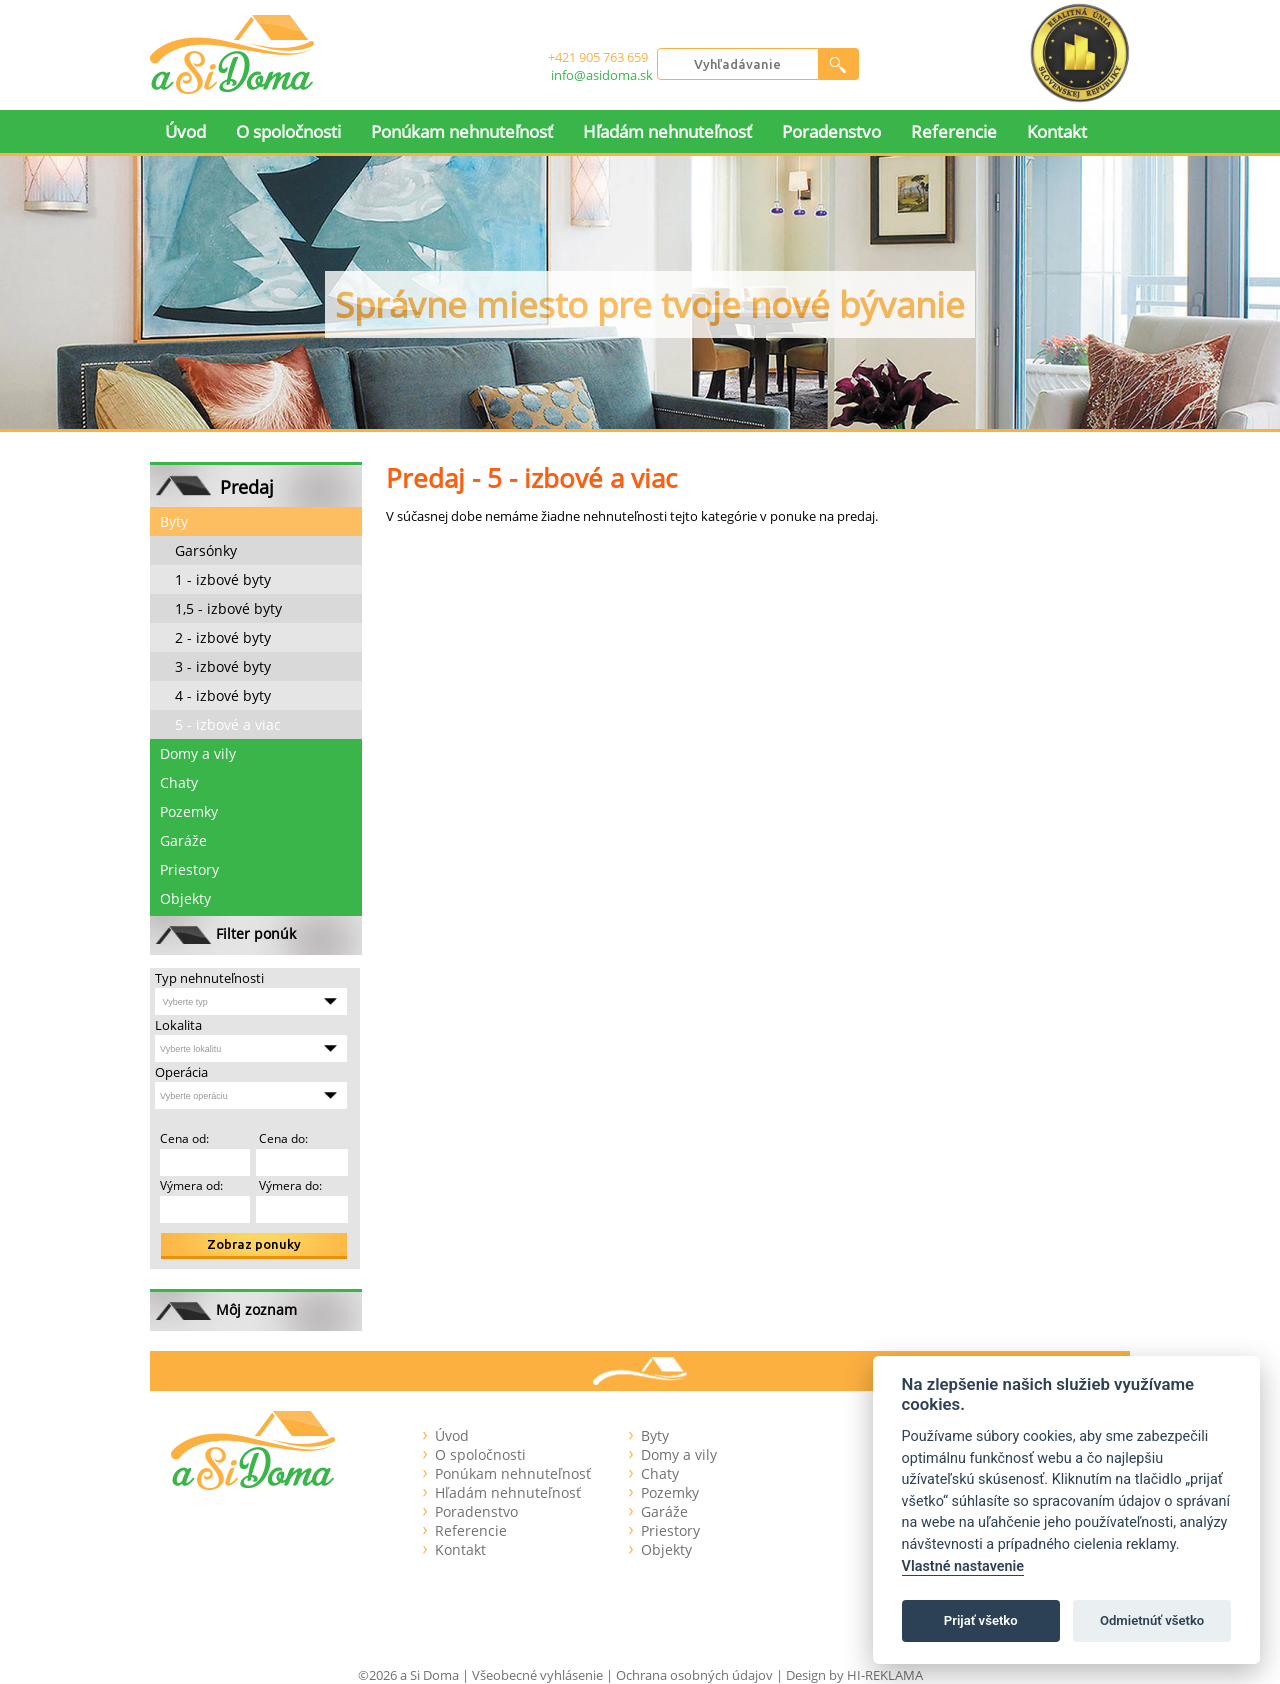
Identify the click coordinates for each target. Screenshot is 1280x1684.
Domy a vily (198, 753)
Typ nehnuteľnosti (209, 978)
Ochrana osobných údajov (694, 1675)
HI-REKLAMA (885, 1675)
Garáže (183, 840)
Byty (174, 521)
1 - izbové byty (223, 579)
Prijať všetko (981, 1620)
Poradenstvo (831, 131)
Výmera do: (289, 1185)
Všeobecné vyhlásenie (537, 1675)
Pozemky (189, 811)
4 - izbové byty (223, 695)
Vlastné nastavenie (963, 1566)
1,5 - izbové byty (228, 608)
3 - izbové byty (223, 666)
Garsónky (206, 550)
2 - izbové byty (223, 637)
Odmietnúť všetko (1152, 1620)
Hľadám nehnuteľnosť (667, 131)
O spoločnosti (288, 131)
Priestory (189, 869)
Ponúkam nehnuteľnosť (462, 131)
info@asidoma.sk (602, 75)
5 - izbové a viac (228, 724)
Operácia (181, 1072)
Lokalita (178, 1025)
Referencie (954, 131)
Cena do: (282, 1138)
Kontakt (1057, 131)
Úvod (185, 131)
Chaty (179, 782)
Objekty (185, 898)
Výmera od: (191, 1185)
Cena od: (184, 1138)
